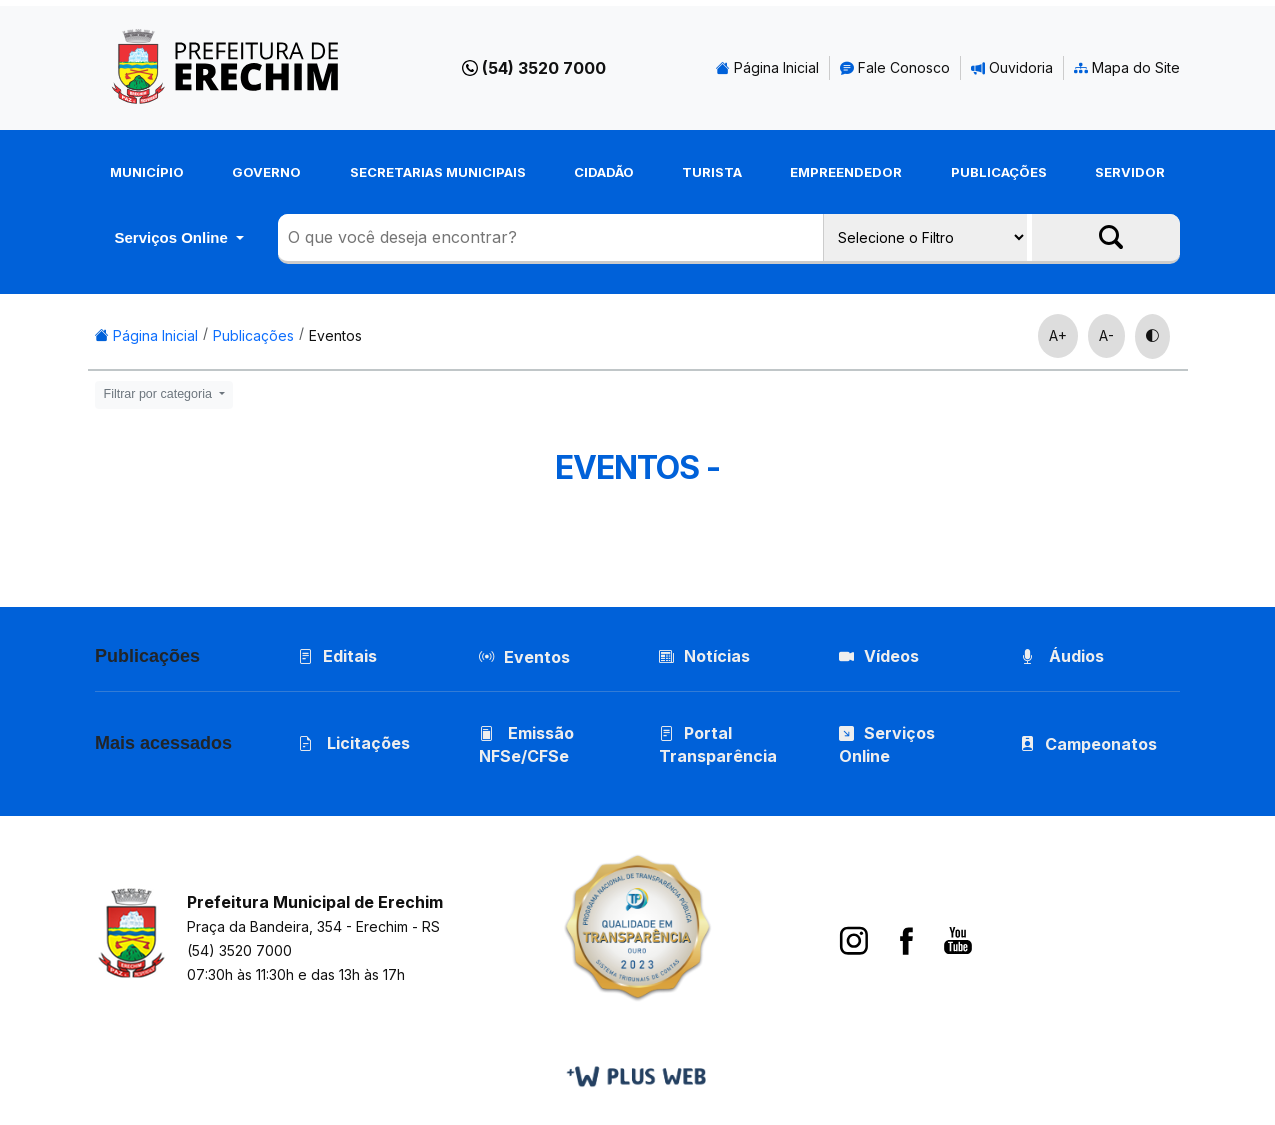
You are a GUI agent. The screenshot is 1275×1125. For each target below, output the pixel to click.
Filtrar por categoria (160, 394)
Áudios (1062, 656)
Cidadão (604, 172)
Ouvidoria (1012, 67)
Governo (266, 172)
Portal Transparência (718, 744)
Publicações (999, 172)
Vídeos (879, 656)
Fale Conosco (895, 67)
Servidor (1130, 172)
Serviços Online (173, 237)
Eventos (335, 335)
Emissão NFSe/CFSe (526, 744)
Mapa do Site (1127, 67)
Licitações (354, 743)
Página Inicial (767, 67)
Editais (337, 656)
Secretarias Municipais (438, 172)
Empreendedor (846, 172)
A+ (1058, 335)
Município (147, 172)
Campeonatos (1101, 744)
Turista (712, 172)
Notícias (704, 656)
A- (1106, 335)
